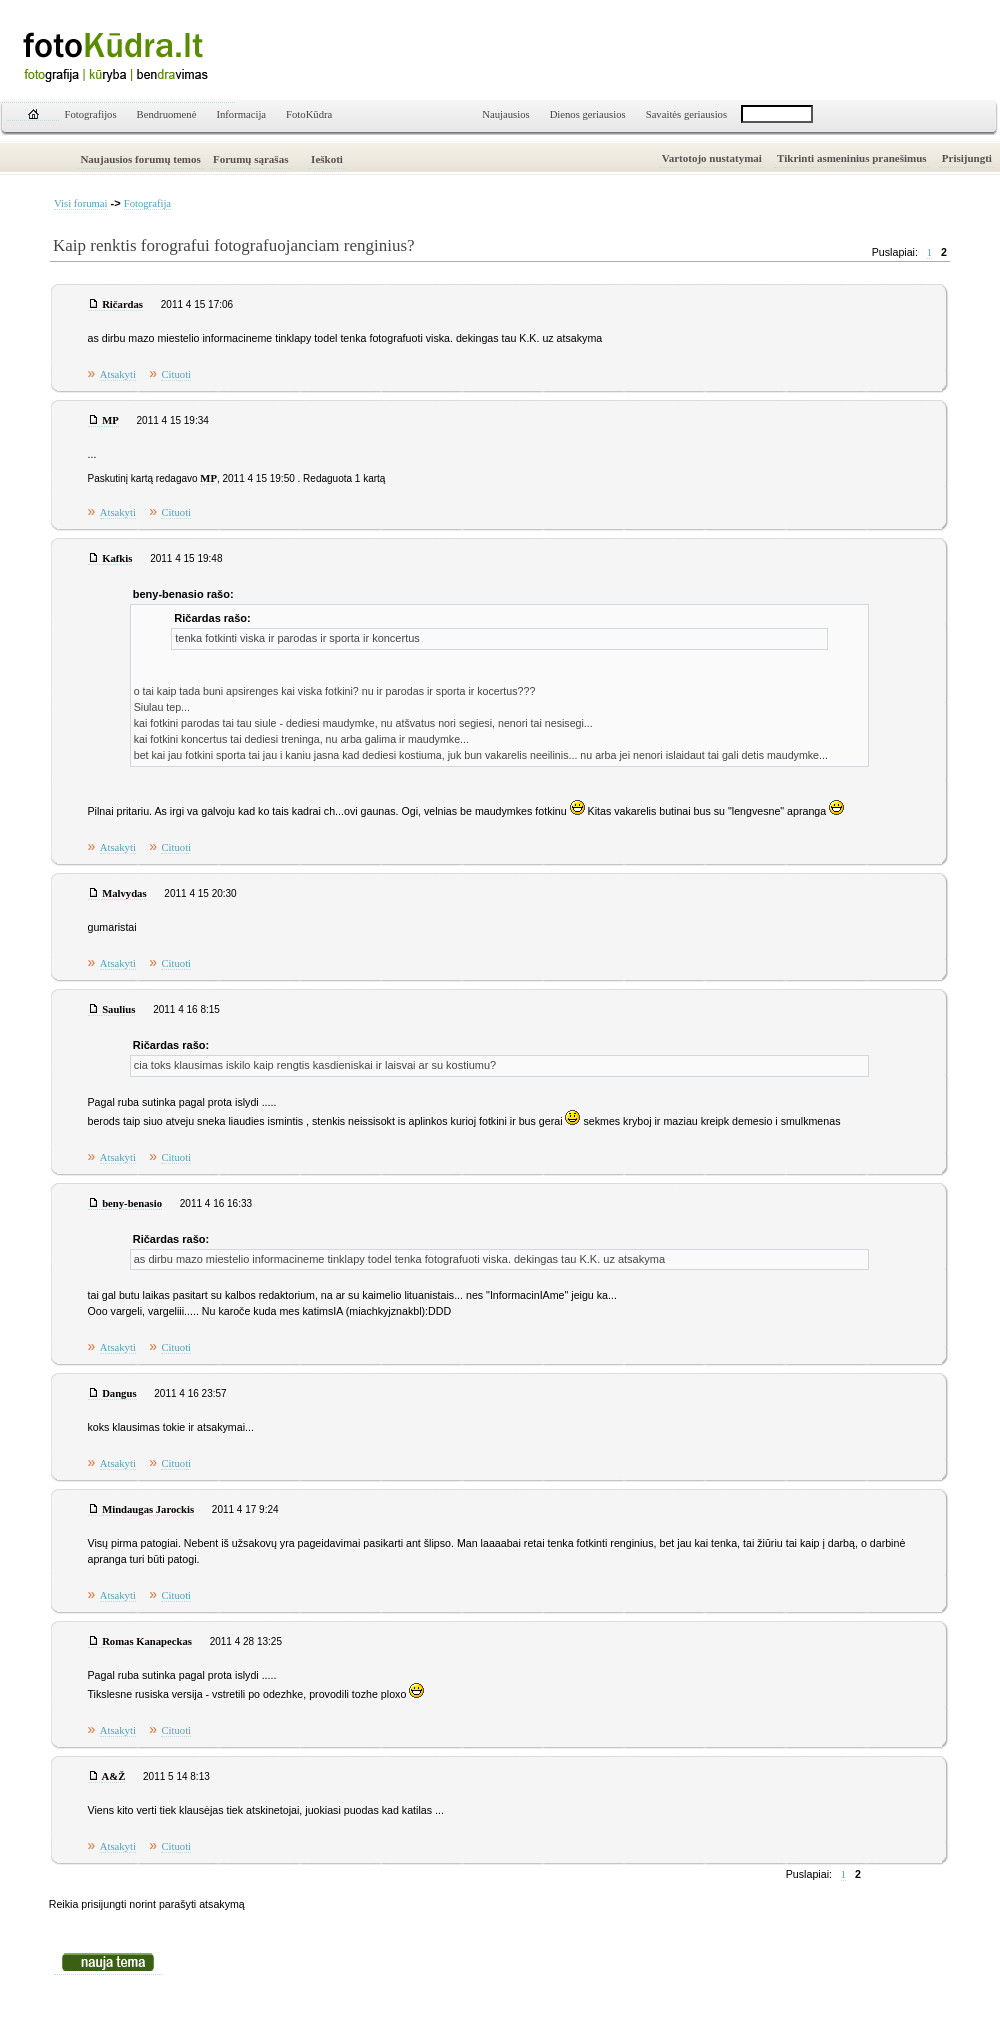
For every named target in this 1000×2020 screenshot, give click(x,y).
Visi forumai (81, 203)
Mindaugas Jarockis (148, 1509)
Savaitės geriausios (686, 114)
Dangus (119, 1393)
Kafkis (117, 558)
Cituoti (176, 374)
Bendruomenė (167, 114)
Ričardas (122, 304)
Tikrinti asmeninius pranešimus (852, 158)
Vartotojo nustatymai (712, 158)
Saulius (118, 1009)
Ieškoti (327, 159)
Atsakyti (118, 374)
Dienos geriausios (588, 114)
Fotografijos (91, 114)
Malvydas (124, 893)
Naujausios (505, 114)
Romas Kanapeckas (147, 1641)
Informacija (241, 114)
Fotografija (147, 203)
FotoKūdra (309, 114)
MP (110, 420)
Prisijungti (967, 158)
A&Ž (114, 1776)
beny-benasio (132, 1203)
